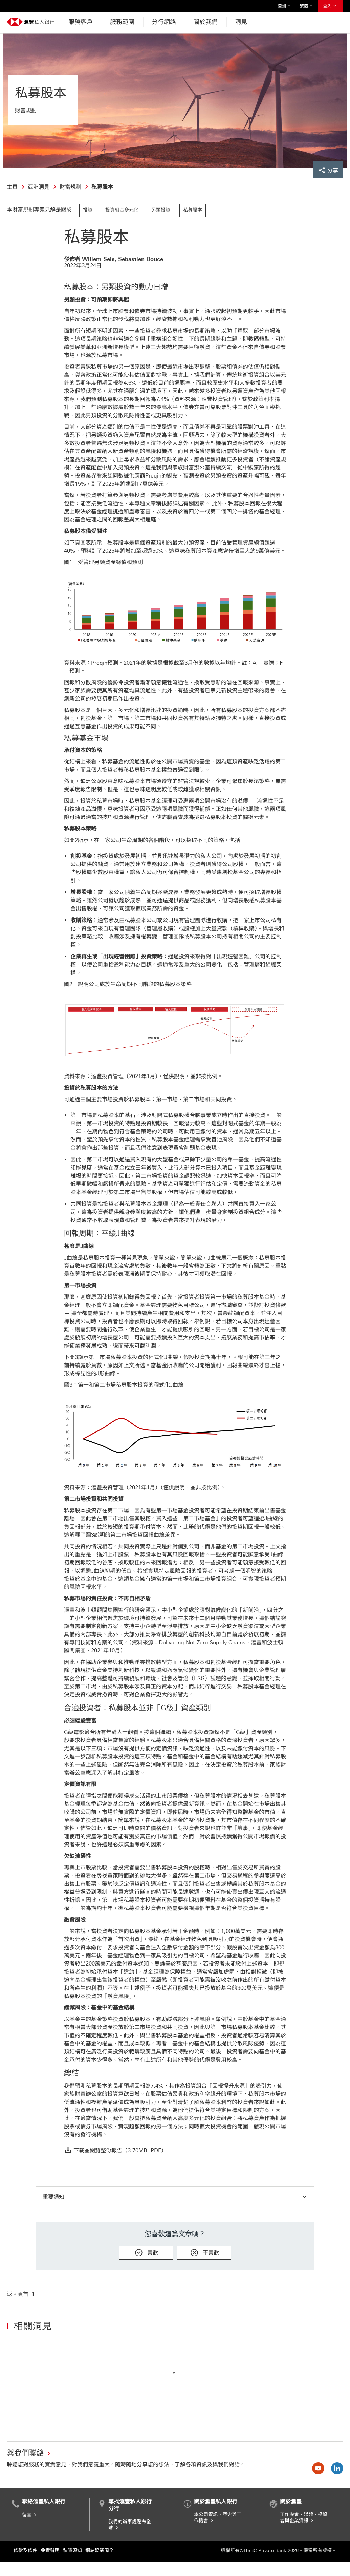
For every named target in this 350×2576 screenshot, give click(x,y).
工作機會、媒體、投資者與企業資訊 (303, 2518)
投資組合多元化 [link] (121, 210)
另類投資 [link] (160, 210)
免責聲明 (50, 2550)
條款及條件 (25, 2550)
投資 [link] (87, 210)
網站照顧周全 (99, 2550)
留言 (30, 2515)
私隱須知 (72, 2550)
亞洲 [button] (284, 6)
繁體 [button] (306, 6)
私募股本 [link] (192, 210)
